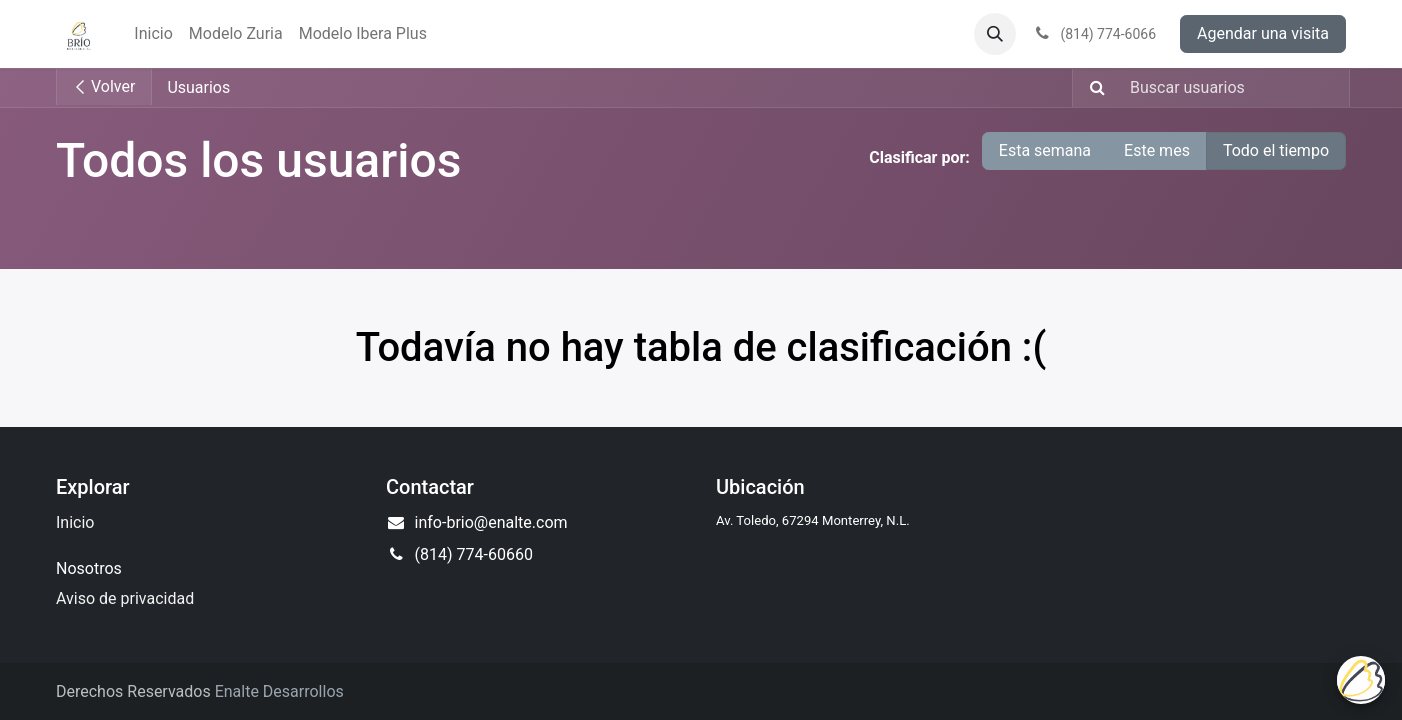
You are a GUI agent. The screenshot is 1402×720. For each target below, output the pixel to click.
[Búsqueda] (1091, 88)
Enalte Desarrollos (279, 691)
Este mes (1157, 150)
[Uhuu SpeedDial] (1361, 680)
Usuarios (198, 87)
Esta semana (1045, 150)
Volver (104, 86)
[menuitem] (153, 34)
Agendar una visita (1263, 33)
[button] (995, 34)
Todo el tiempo (1276, 150)
